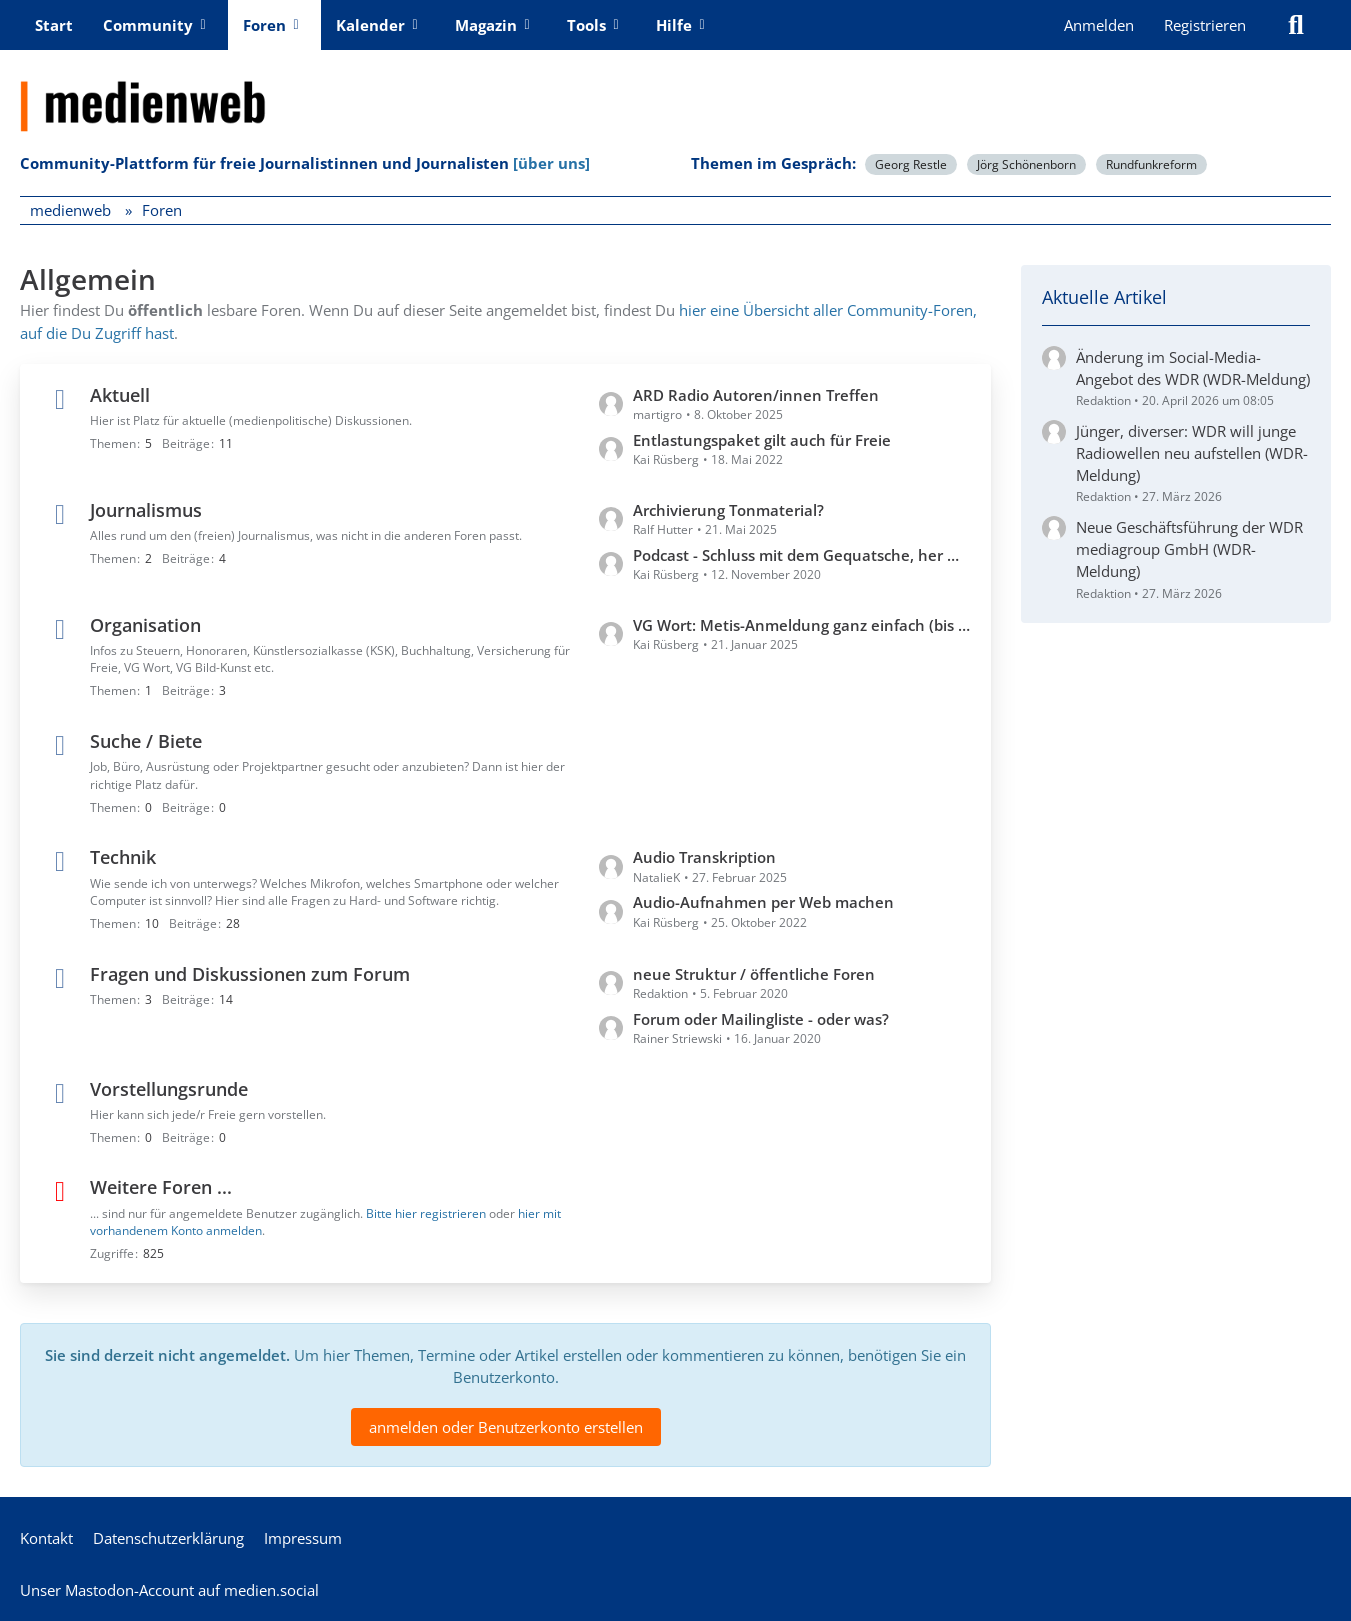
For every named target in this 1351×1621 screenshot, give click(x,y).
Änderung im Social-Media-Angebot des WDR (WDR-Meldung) (1193, 368)
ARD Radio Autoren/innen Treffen (756, 394)
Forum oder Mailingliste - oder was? (761, 1018)
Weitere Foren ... (161, 1187)
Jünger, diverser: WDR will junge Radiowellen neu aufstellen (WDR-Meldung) (1192, 453)
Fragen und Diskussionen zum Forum (250, 973)
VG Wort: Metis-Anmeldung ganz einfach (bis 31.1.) (802, 624)
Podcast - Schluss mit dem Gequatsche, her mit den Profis (802, 554)
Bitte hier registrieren (426, 1212)
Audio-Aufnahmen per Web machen (763, 902)
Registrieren (1205, 25)
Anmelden (1099, 25)
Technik (123, 857)
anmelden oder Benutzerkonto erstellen (506, 1427)
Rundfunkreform (1151, 164)
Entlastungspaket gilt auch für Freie (762, 439)
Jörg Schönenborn (1026, 164)
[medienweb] (675, 91)
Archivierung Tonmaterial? (728, 509)
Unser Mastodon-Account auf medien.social (169, 1590)
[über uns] (551, 163)
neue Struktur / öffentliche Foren (754, 973)
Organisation (145, 624)
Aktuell (120, 394)
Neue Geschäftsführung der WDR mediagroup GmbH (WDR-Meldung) (1189, 549)
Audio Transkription (704, 857)
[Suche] (1296, 25)
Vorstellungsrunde (169, 1088)
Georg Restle (911, 164)
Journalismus (146, 509)
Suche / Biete (146, 740)
